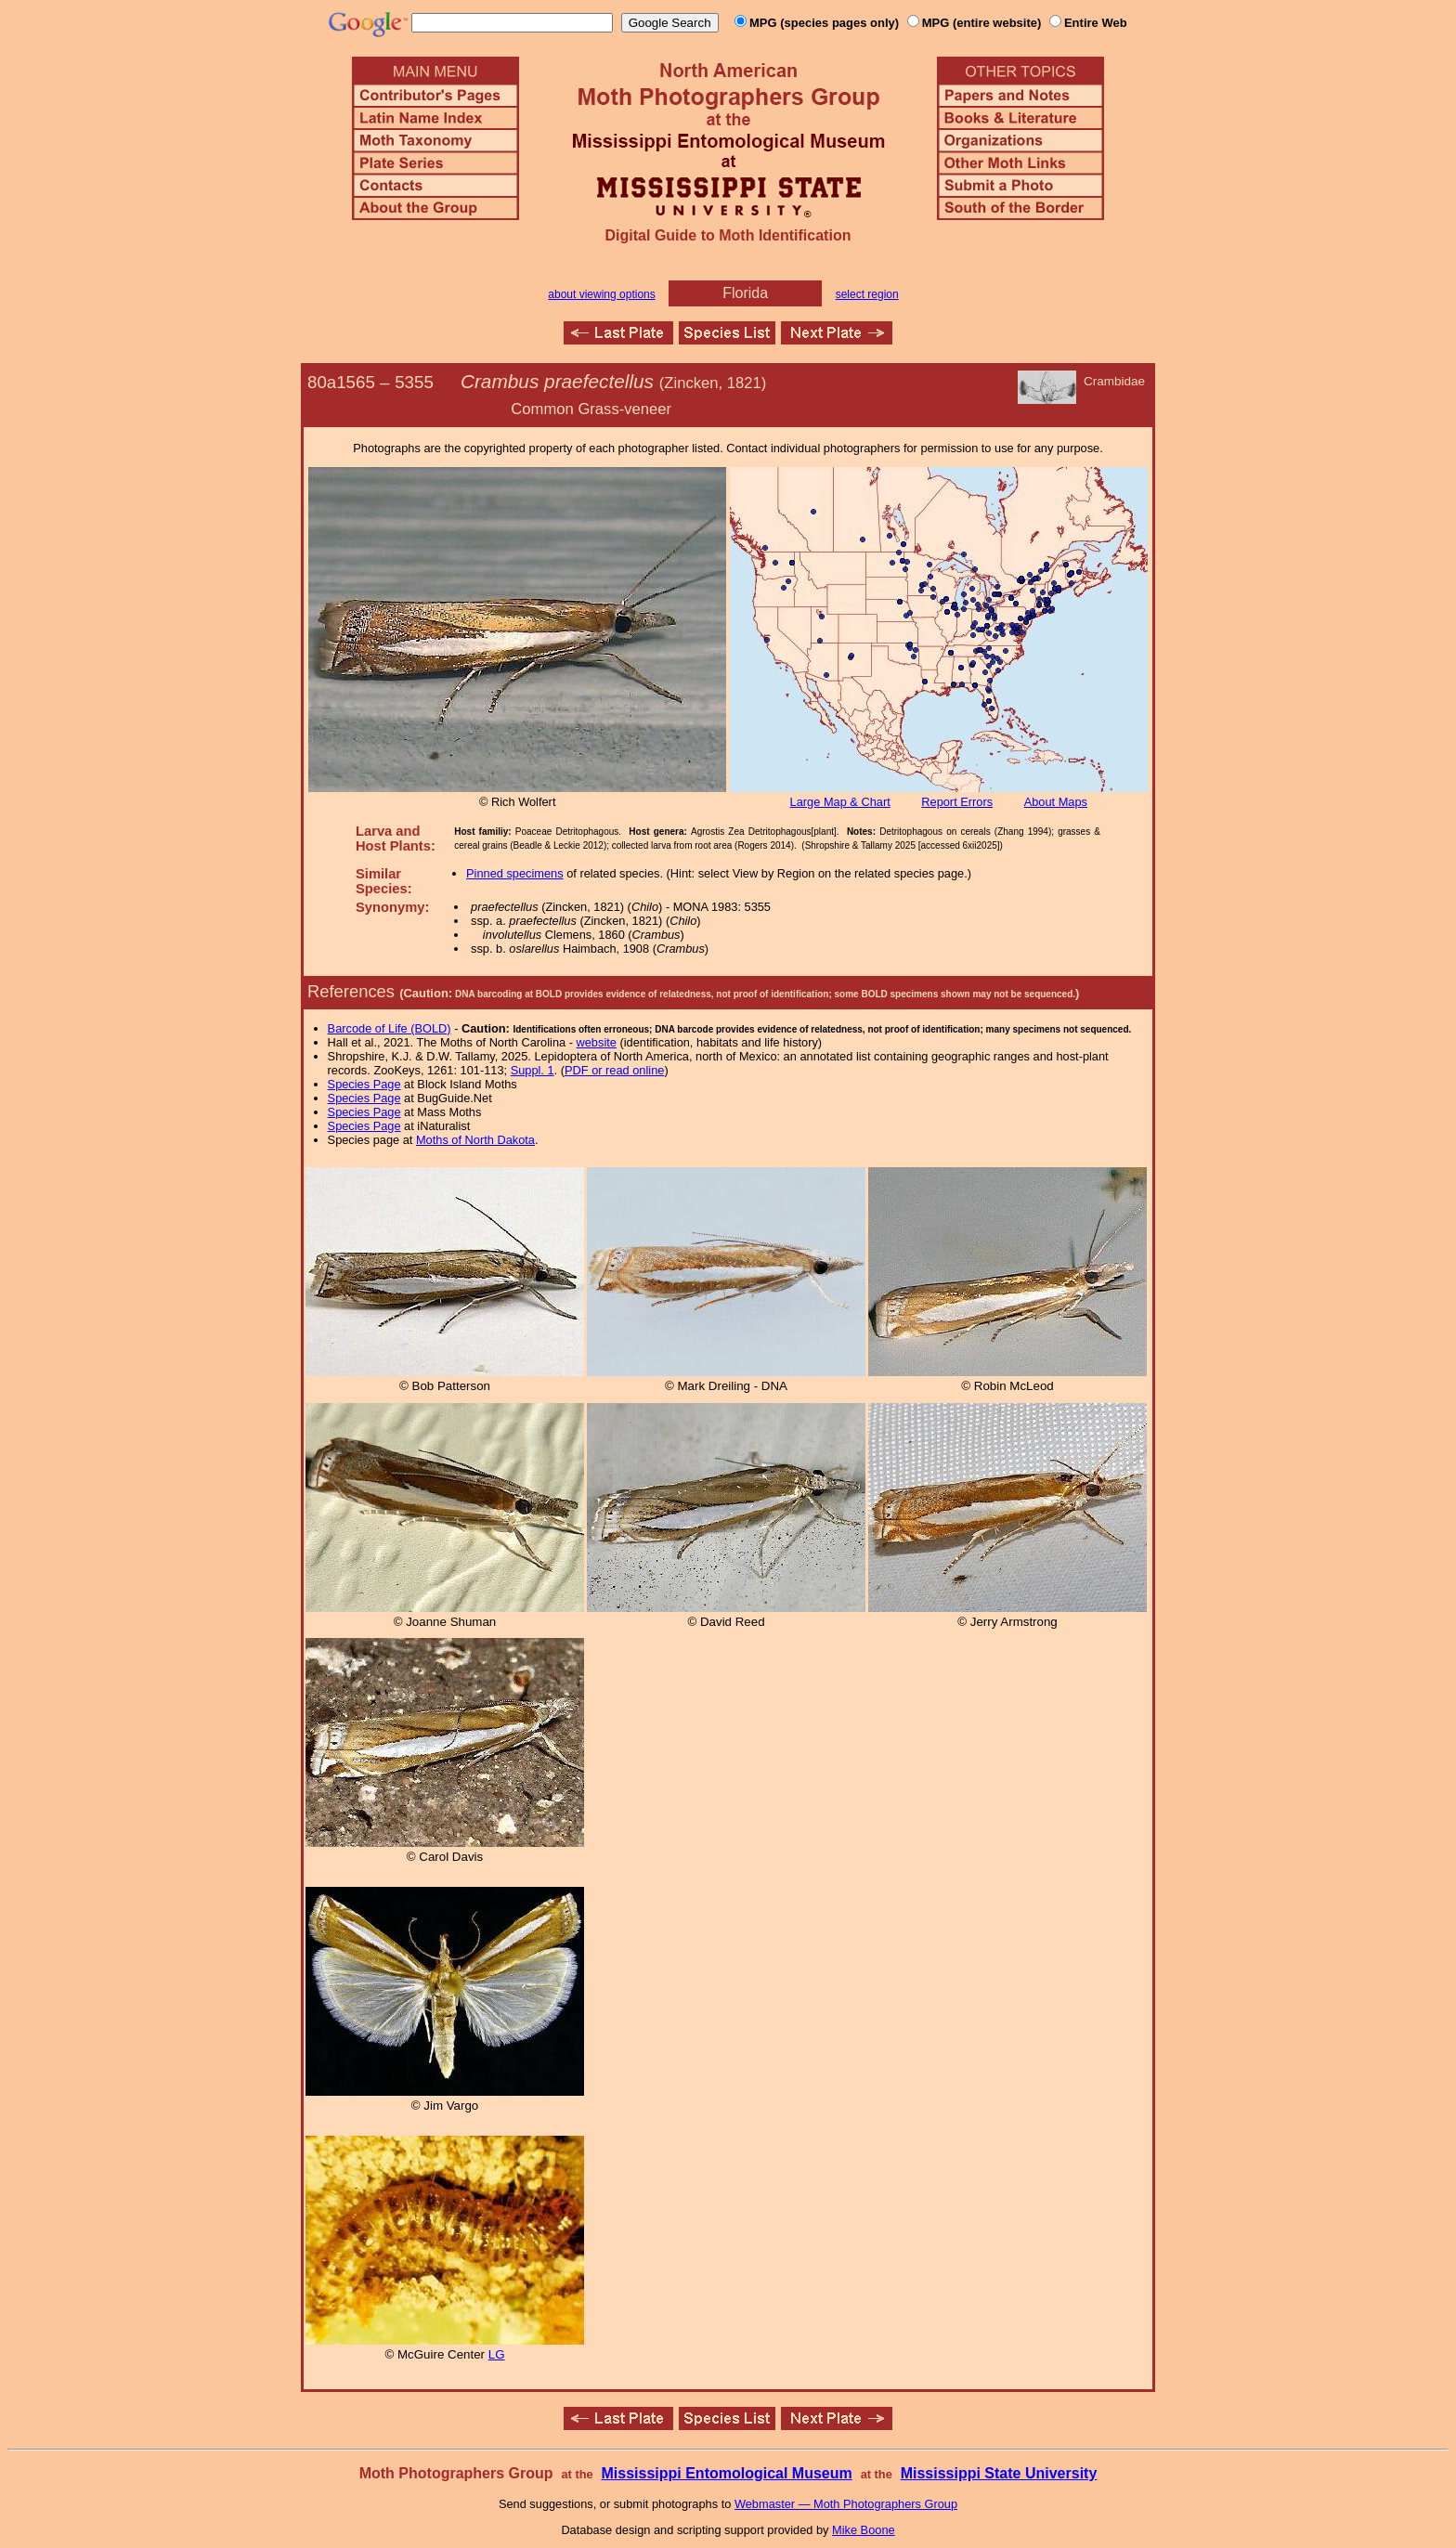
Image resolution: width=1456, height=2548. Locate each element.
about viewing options (601, 294)
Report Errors (957, 802)
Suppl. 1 (532, 1070)
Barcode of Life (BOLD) (389, 1028)
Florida (745, 293)
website (597, 1042)
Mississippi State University (999, 2473)
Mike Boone (863, 2530)
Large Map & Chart (840, 802)
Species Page (364, 1084)
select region (867, 294)
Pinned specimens (515, 873)
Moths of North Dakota (475, 1140)
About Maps (1055, 802)
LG (496, 2354)
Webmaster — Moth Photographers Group (845, 2504)
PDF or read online (614, 1070)
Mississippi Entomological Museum (726, 2473)
